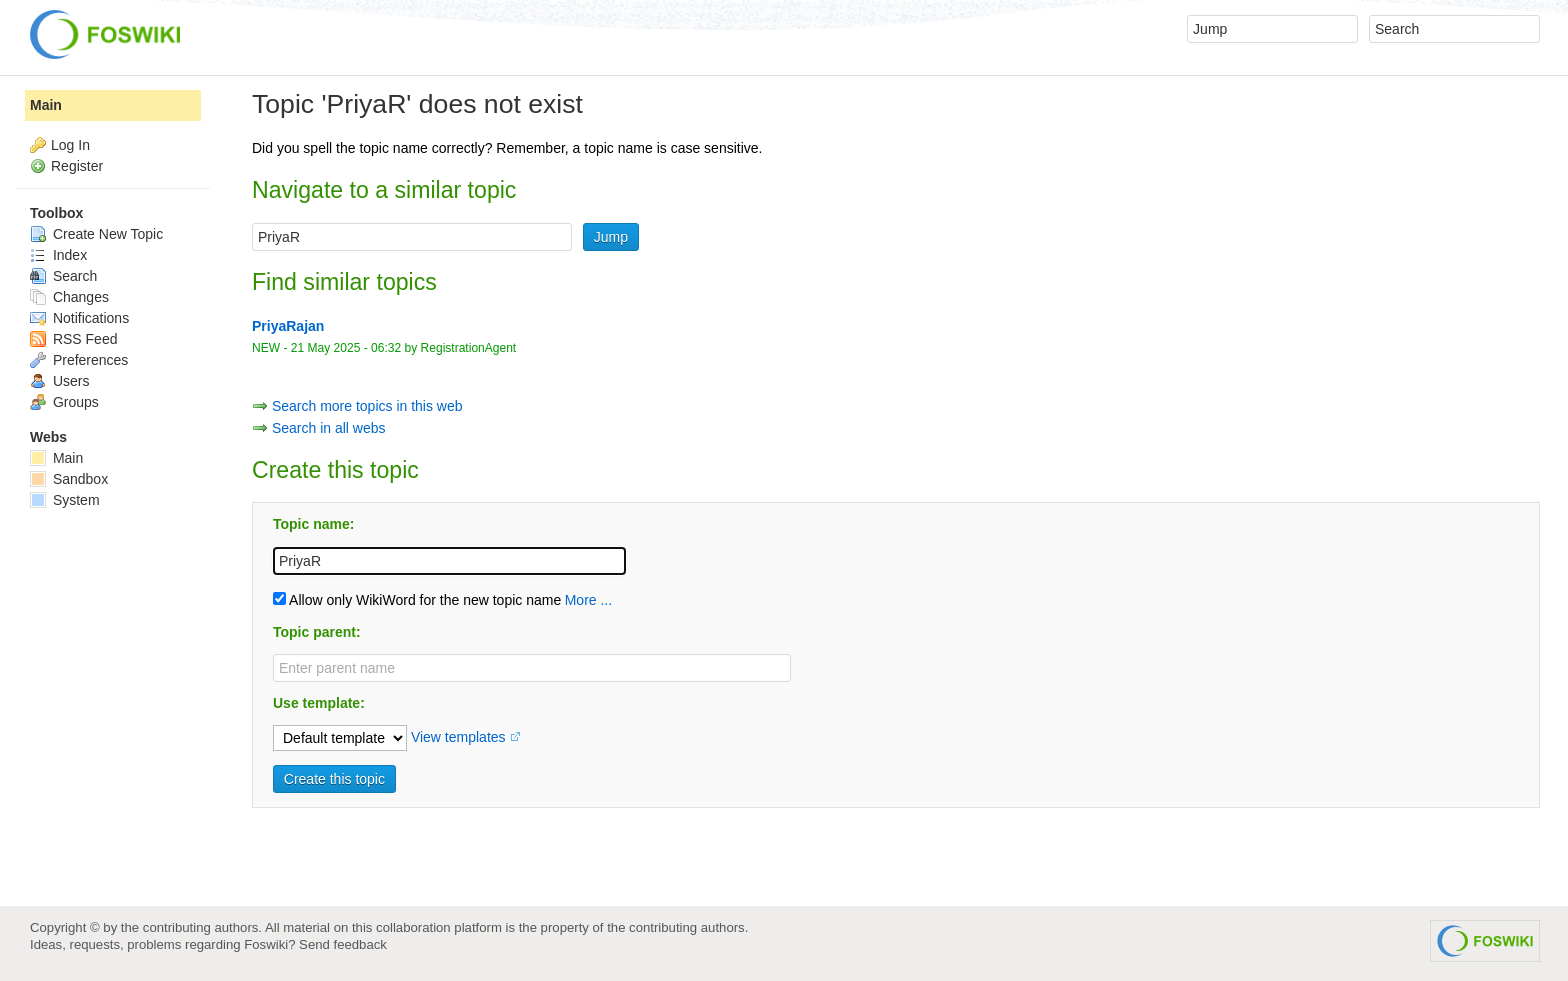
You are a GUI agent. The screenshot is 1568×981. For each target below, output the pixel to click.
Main (46, 105)
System (65, 500)
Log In (70, 145)
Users (59, 381)
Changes (69, 297)
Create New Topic (96, 234)
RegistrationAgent (469, 348)
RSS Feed (73, 339)
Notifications (79, 318)
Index (58, 255)
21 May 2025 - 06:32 (346, 348)
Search (63, 276)
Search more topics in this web (367, 406)
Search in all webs (329, 428)
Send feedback (343, 944)
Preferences (79, 360)
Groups (64, 402)
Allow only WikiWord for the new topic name (417, 600)
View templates (458, 737)
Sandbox (69, 479)
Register (77, 166)
